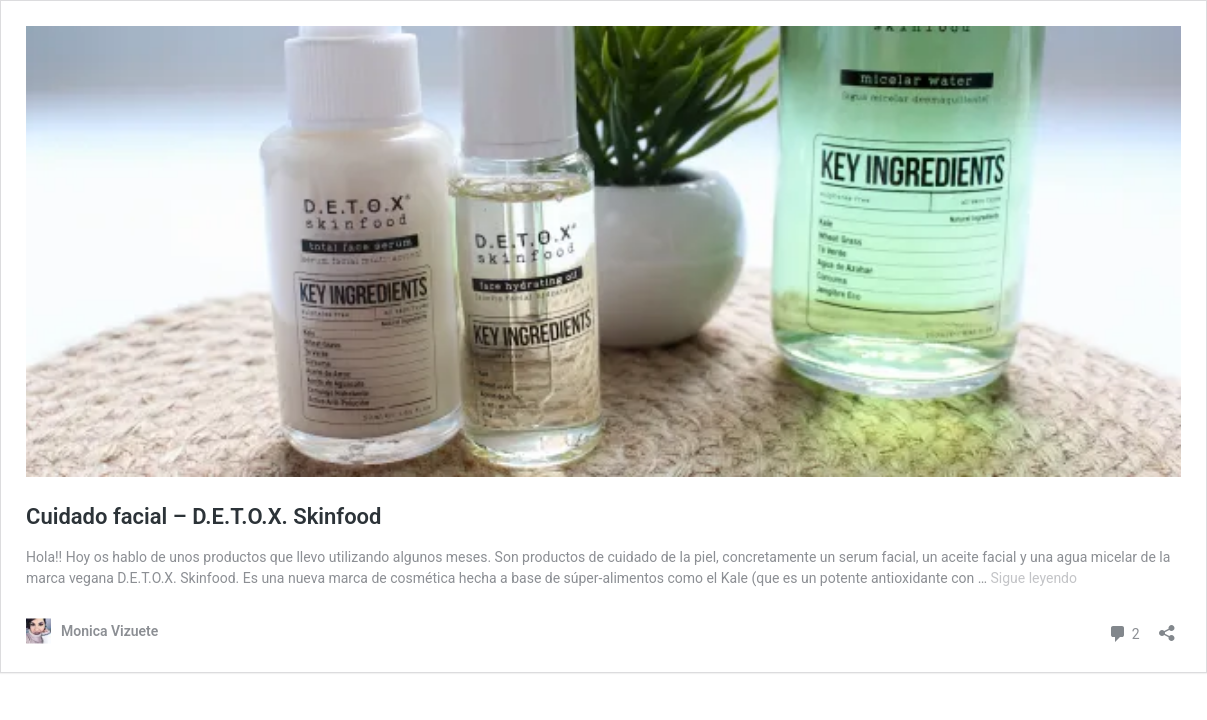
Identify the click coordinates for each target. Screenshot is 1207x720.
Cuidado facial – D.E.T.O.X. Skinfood (203, 516)
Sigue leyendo (1034, 578)
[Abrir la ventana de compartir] (1167, 626)
